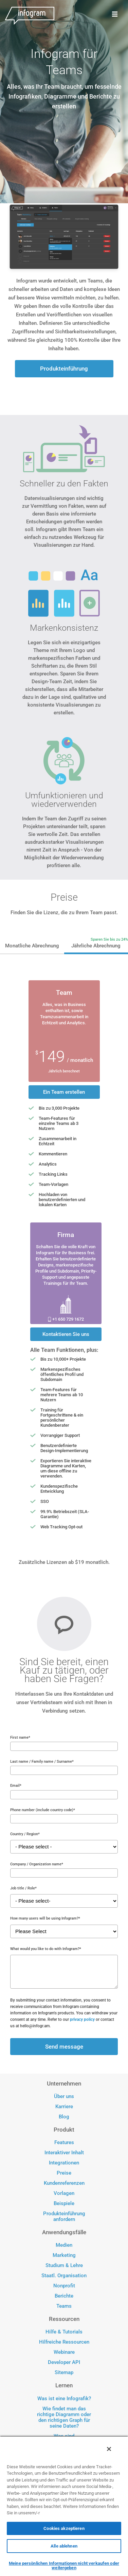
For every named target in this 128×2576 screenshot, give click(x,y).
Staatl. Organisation (64, 2276)
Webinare (64, 2352)
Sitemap (64, 2372)
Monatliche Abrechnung (32, 946)
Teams (64, 2306)
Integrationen (64, 2163)
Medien (64, 2245)
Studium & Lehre (64, 2265)
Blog (64, 2117)
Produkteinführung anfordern (64, 2216)
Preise (64, 2173)
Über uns (64, 2096)
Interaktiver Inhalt (64, 2153)
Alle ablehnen (64, 2546)
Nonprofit (64, 2286)
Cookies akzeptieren (63, 2528)
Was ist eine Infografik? (64, 2399)
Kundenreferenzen (64, 2183)
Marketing (64, 2255)
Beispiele (64, 2203)
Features (64, 2142)
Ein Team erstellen (64, 1092)
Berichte (64, 2296)
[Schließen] (109, 2449)
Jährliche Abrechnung (96, 946)
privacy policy (82, 2019)
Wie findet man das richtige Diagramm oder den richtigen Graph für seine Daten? (64, 2417)
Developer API (64, 2362)
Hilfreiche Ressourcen (64, 2342)
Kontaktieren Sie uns (65, 1334)
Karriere (64, 2107)
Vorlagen (64, 2193)
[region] (64, 2506)
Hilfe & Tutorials (64, 2332)
